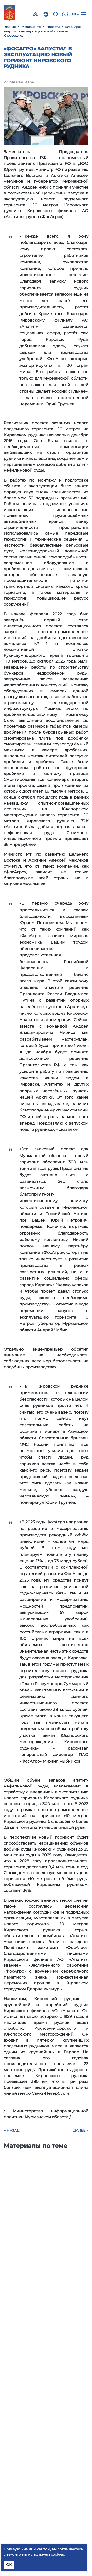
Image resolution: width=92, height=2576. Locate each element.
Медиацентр (31, 27)
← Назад (11, 2130)
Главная (10, 27)
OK (9, 2564)
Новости (53, 27)
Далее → (80, 2130)
